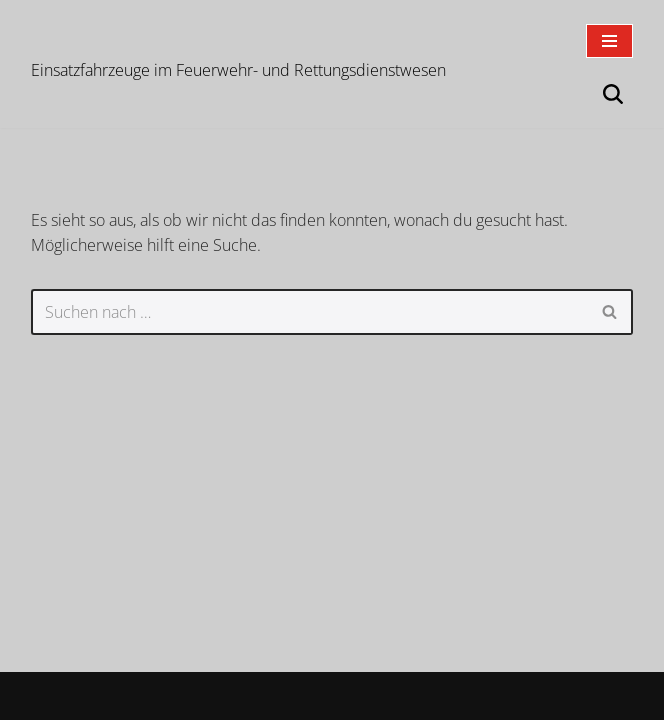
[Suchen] (613, 94)
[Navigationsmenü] (609, 41)
